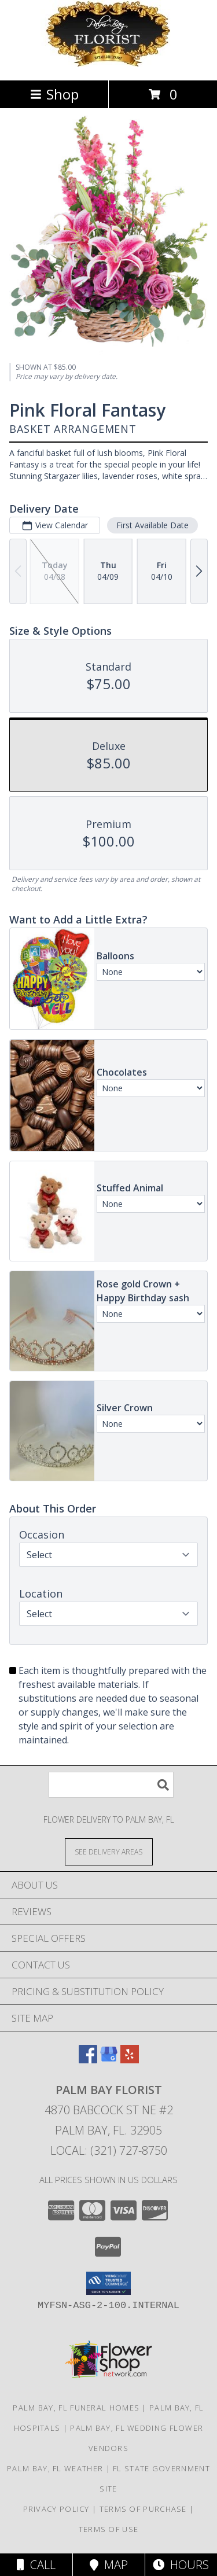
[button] (108, 2283)
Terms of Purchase (143, 2509)
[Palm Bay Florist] (109, 63)
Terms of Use (109, 2529)
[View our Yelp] (129, 2059)
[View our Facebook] (88, 2059)
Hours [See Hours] (181, 2565)
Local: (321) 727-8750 (108, 2150)
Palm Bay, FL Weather (55, 2468)
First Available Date (152, 525)
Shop (54, 94)
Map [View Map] (109, 2565)
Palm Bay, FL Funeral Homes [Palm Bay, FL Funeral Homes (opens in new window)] (76, 2407)
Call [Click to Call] (36, 2565)
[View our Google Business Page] (109, 2059)
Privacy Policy (56, 2509)
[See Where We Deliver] (109, 1851)
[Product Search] (111, 1785)
